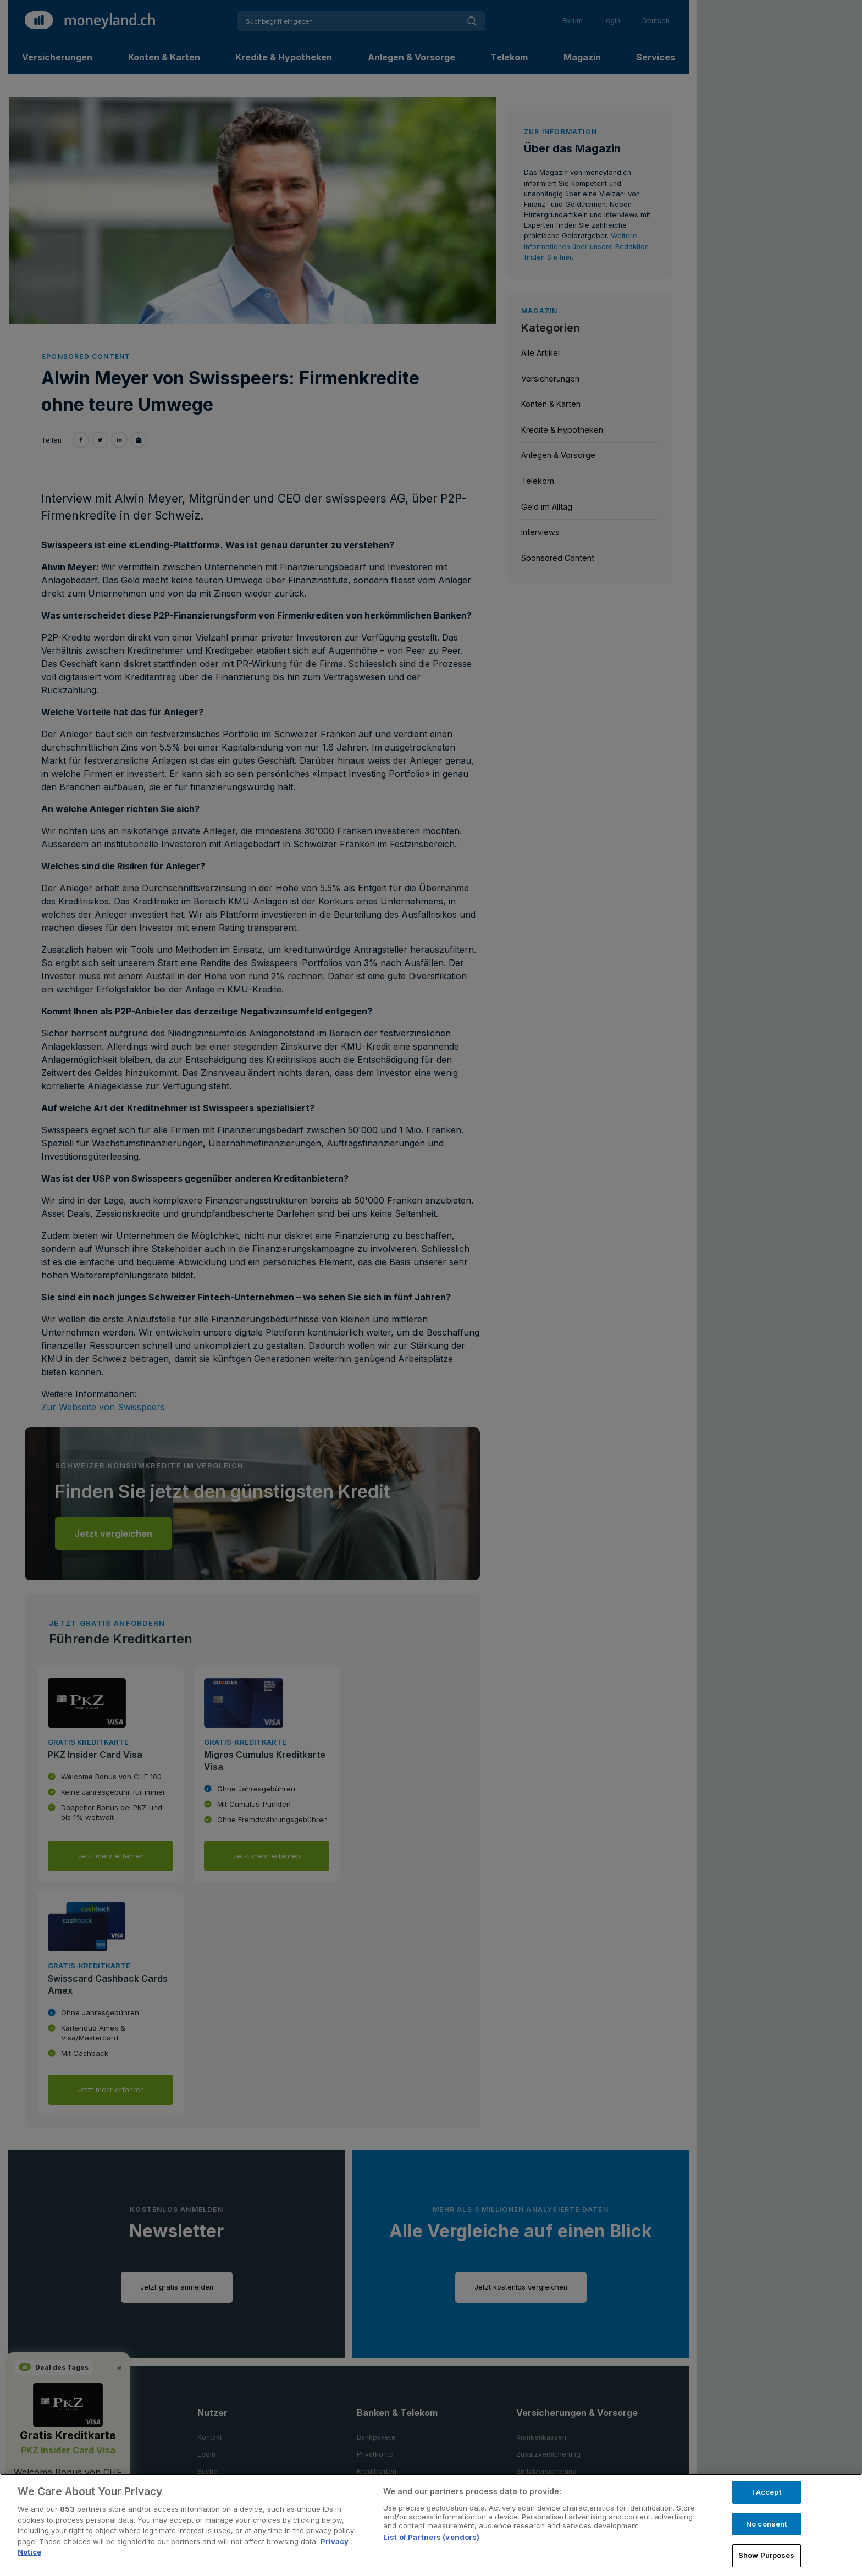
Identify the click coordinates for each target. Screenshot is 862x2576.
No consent (766, 2523)
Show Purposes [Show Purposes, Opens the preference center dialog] (766, 2555)
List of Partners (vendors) (431, 2537)
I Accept (766, 2491)
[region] (431, 2525)
